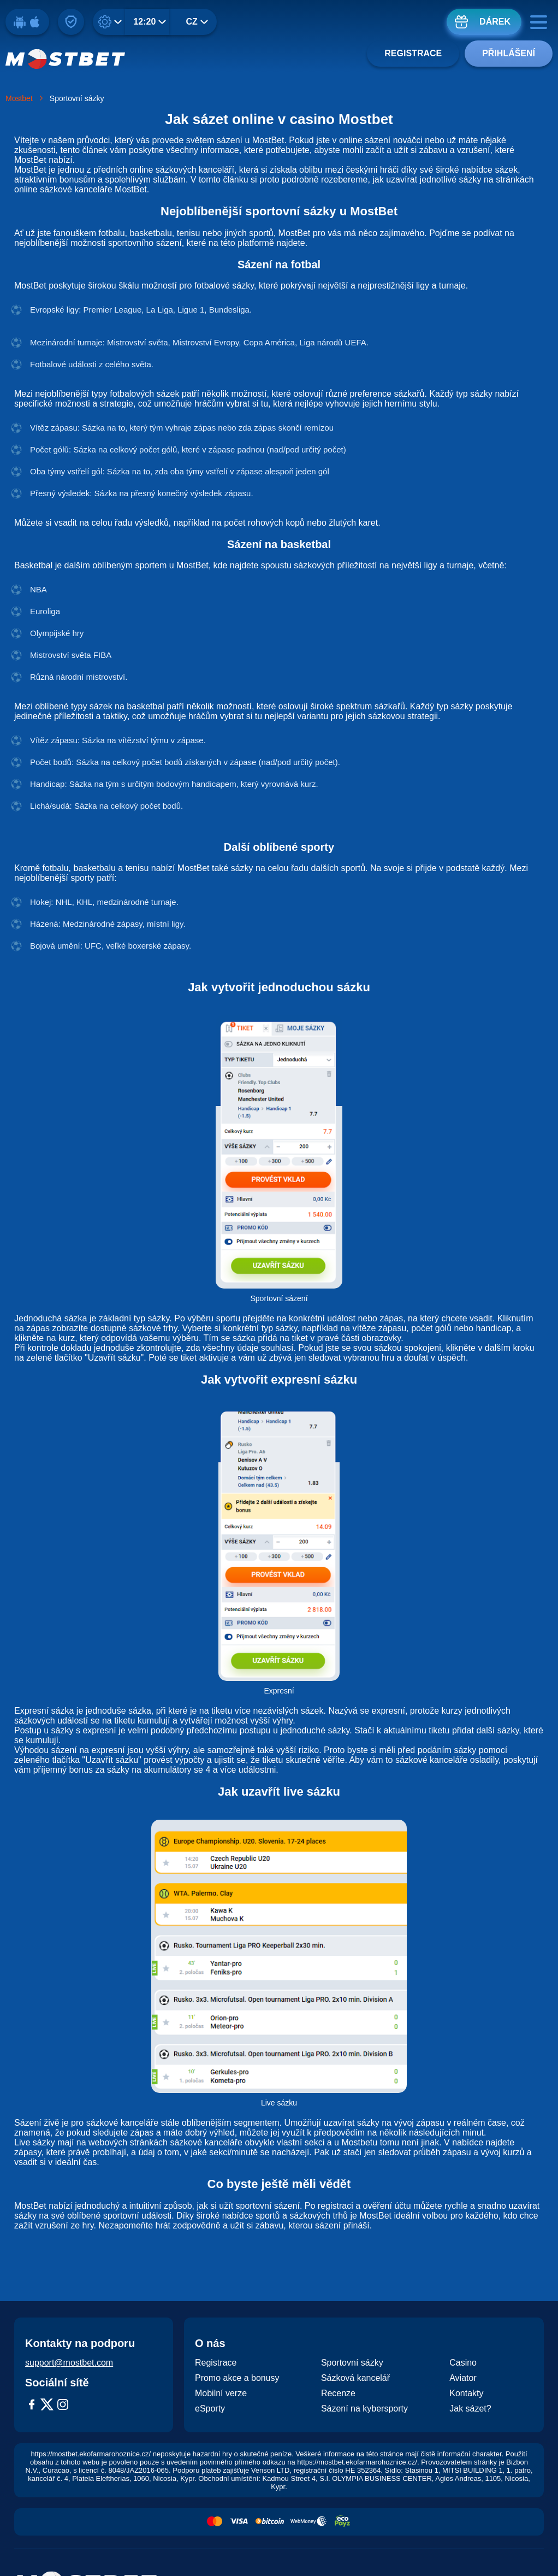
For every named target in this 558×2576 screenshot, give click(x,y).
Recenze (338, 2393)
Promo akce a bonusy (237, 2378)
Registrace (413, 53)
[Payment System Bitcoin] (270, 2522)
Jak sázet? (470, 2408)
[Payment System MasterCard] (214, 2522)
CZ (192, 21)
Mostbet (19, 98)
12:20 (145, 21)
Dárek (494, 21)
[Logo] (65, 59)
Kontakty (466, 2393)
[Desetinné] (112, 22)
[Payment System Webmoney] (308, 2522)
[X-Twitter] (47, 2405)
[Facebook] (31, 2405)
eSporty (210, 2408)
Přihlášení (508, 53)
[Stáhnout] (27, 22)
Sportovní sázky (352, 2362)
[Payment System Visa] (239, 2522)
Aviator (463, 2378)
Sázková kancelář (355, 2378)
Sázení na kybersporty (364, 2408)
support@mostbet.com (69, 2362)
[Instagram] (62, 2405)
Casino (463, 2362)
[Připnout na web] (71, 22)
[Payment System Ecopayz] (342, 2522)
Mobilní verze (221, 2393)
